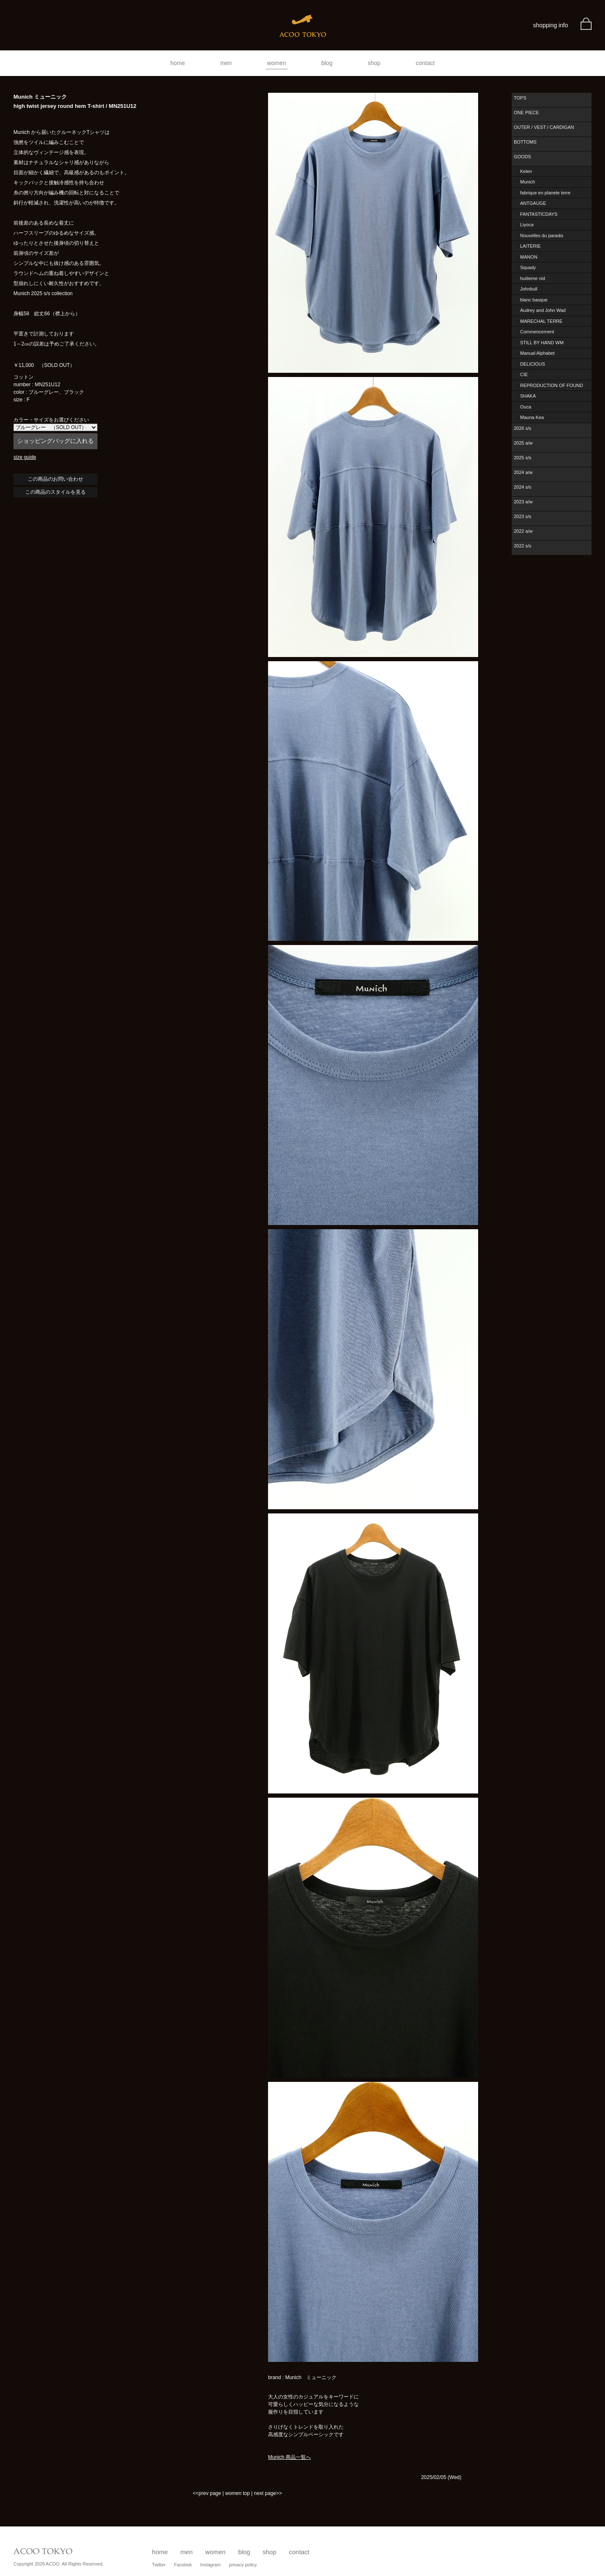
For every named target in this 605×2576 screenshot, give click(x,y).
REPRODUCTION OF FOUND (551, 385)
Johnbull (528, 288)
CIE (524, 374)
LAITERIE (530, 246)
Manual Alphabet (537, 353)
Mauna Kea (532, 417)
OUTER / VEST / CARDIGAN (544, 127)
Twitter (159, 2564)
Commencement (537, 331)
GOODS (522, 156)
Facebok (183, 2564)
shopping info (550, 25)
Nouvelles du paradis (541, 235)
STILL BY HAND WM (541, 342)
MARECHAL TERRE (541, 321)
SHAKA (528, 395)
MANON (528, 256)
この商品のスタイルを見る (55, 492)
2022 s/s (522, 545)
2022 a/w (523, 531)
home (177, 63)
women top (237, 2493)
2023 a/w (523, 501)
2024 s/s (522, 487)
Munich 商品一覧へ (289, 2457)
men (225, 63)
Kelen (526, 171)
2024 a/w (523, 472)
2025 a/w (523, 442)
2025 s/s (522, 457)
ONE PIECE (526, 112)
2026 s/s (522, 428)
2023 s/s (522, 516)
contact (425, 63)
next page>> (268, 2493)
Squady (528, 267)
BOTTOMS (525, 141)
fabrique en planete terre (545, 192)
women (276, 63)
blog (326, 63)
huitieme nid (532, 278)
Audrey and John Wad (543, 310)
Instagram (210, 2564)
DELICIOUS (532, 364)
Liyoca (527, 224)
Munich (527, 181)
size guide (24, 457)
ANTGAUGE (533, 203)
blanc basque (533, 299)
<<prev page (207, 2493)
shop (374, 63)
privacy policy (243, 2564)
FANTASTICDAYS (539, 214)
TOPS (520, 97)
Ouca (525, 406)
